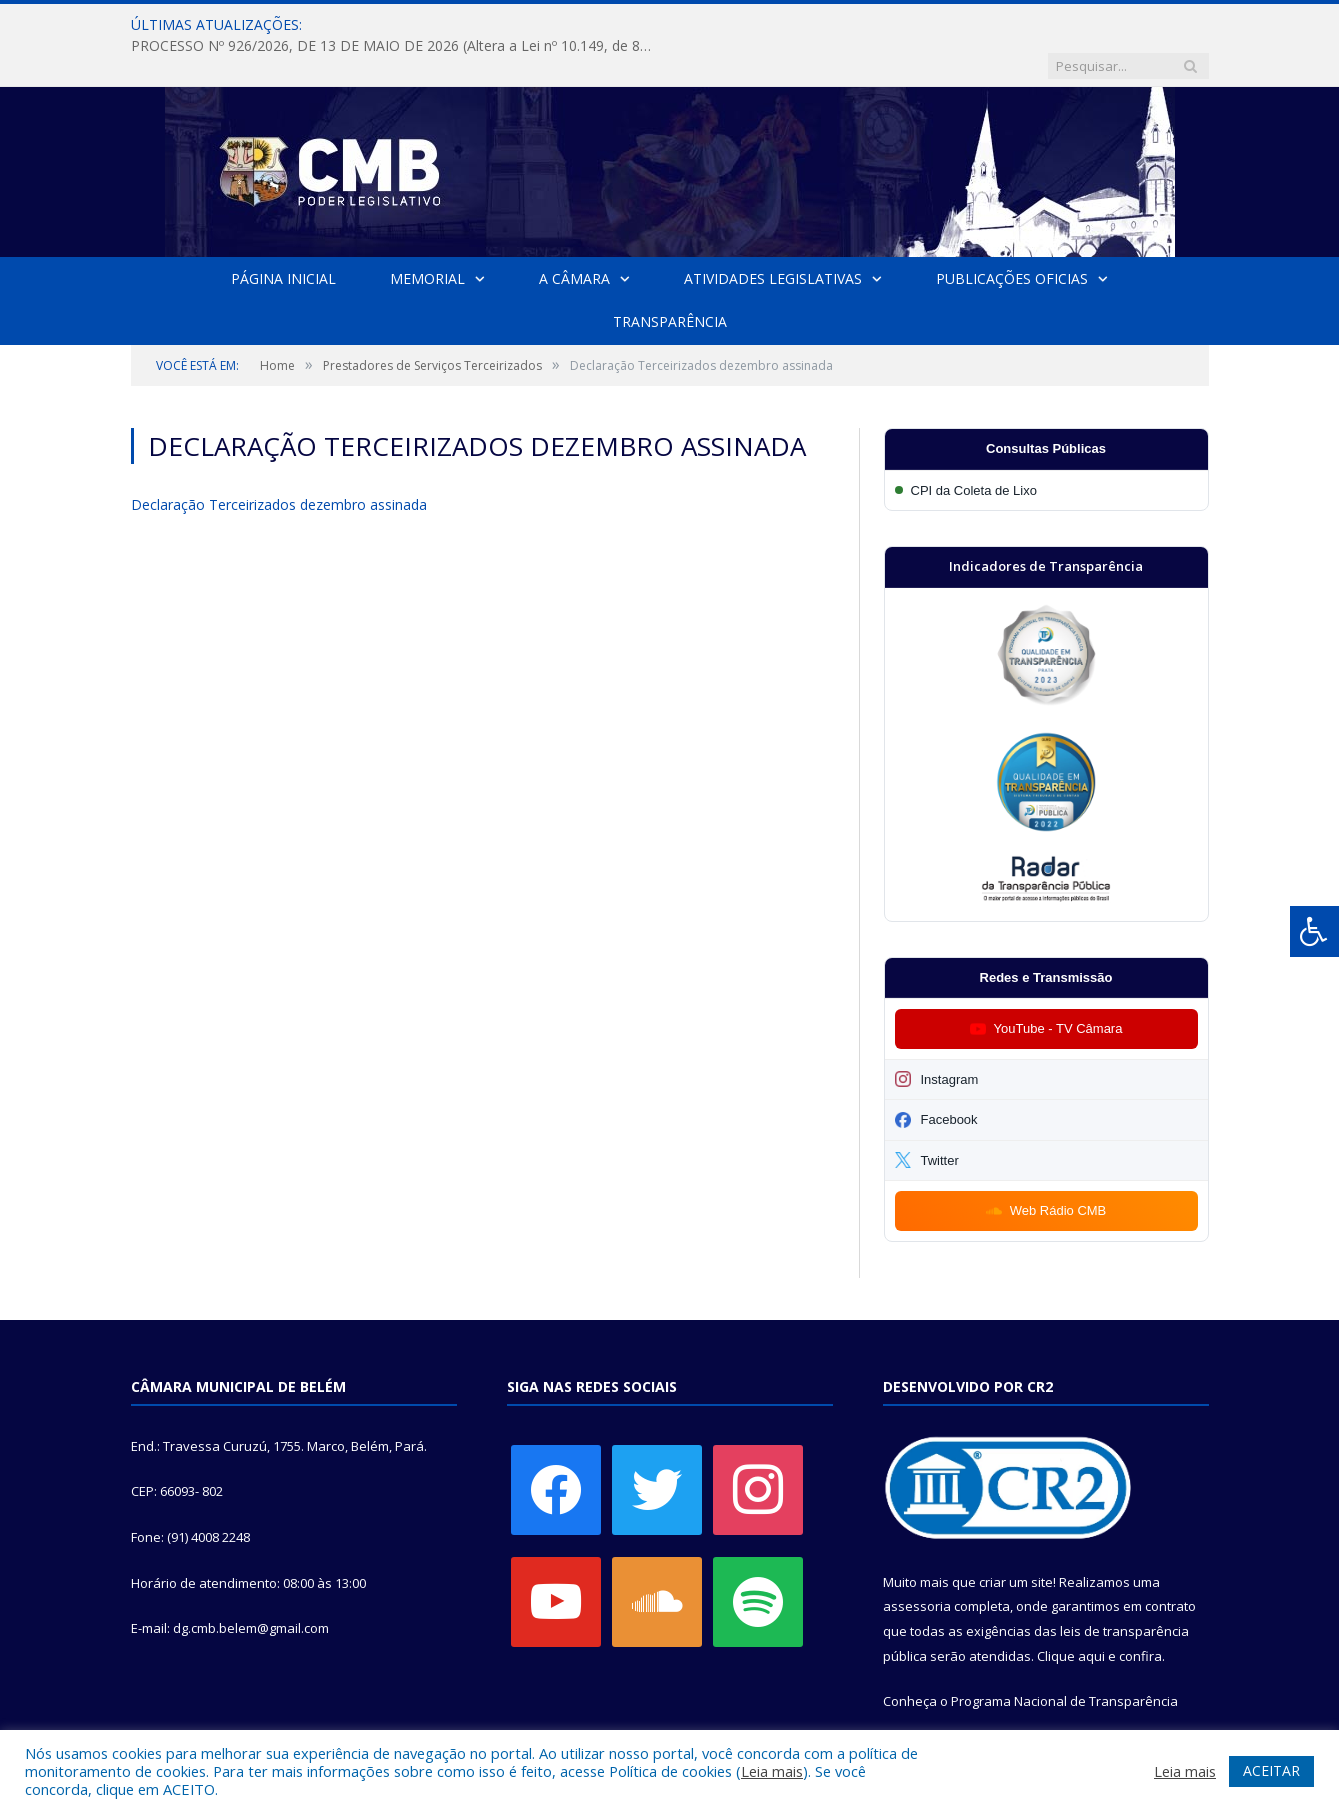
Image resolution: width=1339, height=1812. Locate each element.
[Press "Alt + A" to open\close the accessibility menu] (1314, 931)
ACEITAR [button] (1271, 1770)
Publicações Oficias (1012, 237)
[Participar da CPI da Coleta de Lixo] (1046, 449)
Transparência (670, 280)
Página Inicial (283, 237)
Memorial (427, 237)
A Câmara (574, 237)
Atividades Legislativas (773, 237)
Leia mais (772, 1771)
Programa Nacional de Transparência (1064, 1660)
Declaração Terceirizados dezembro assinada (279, 463)
